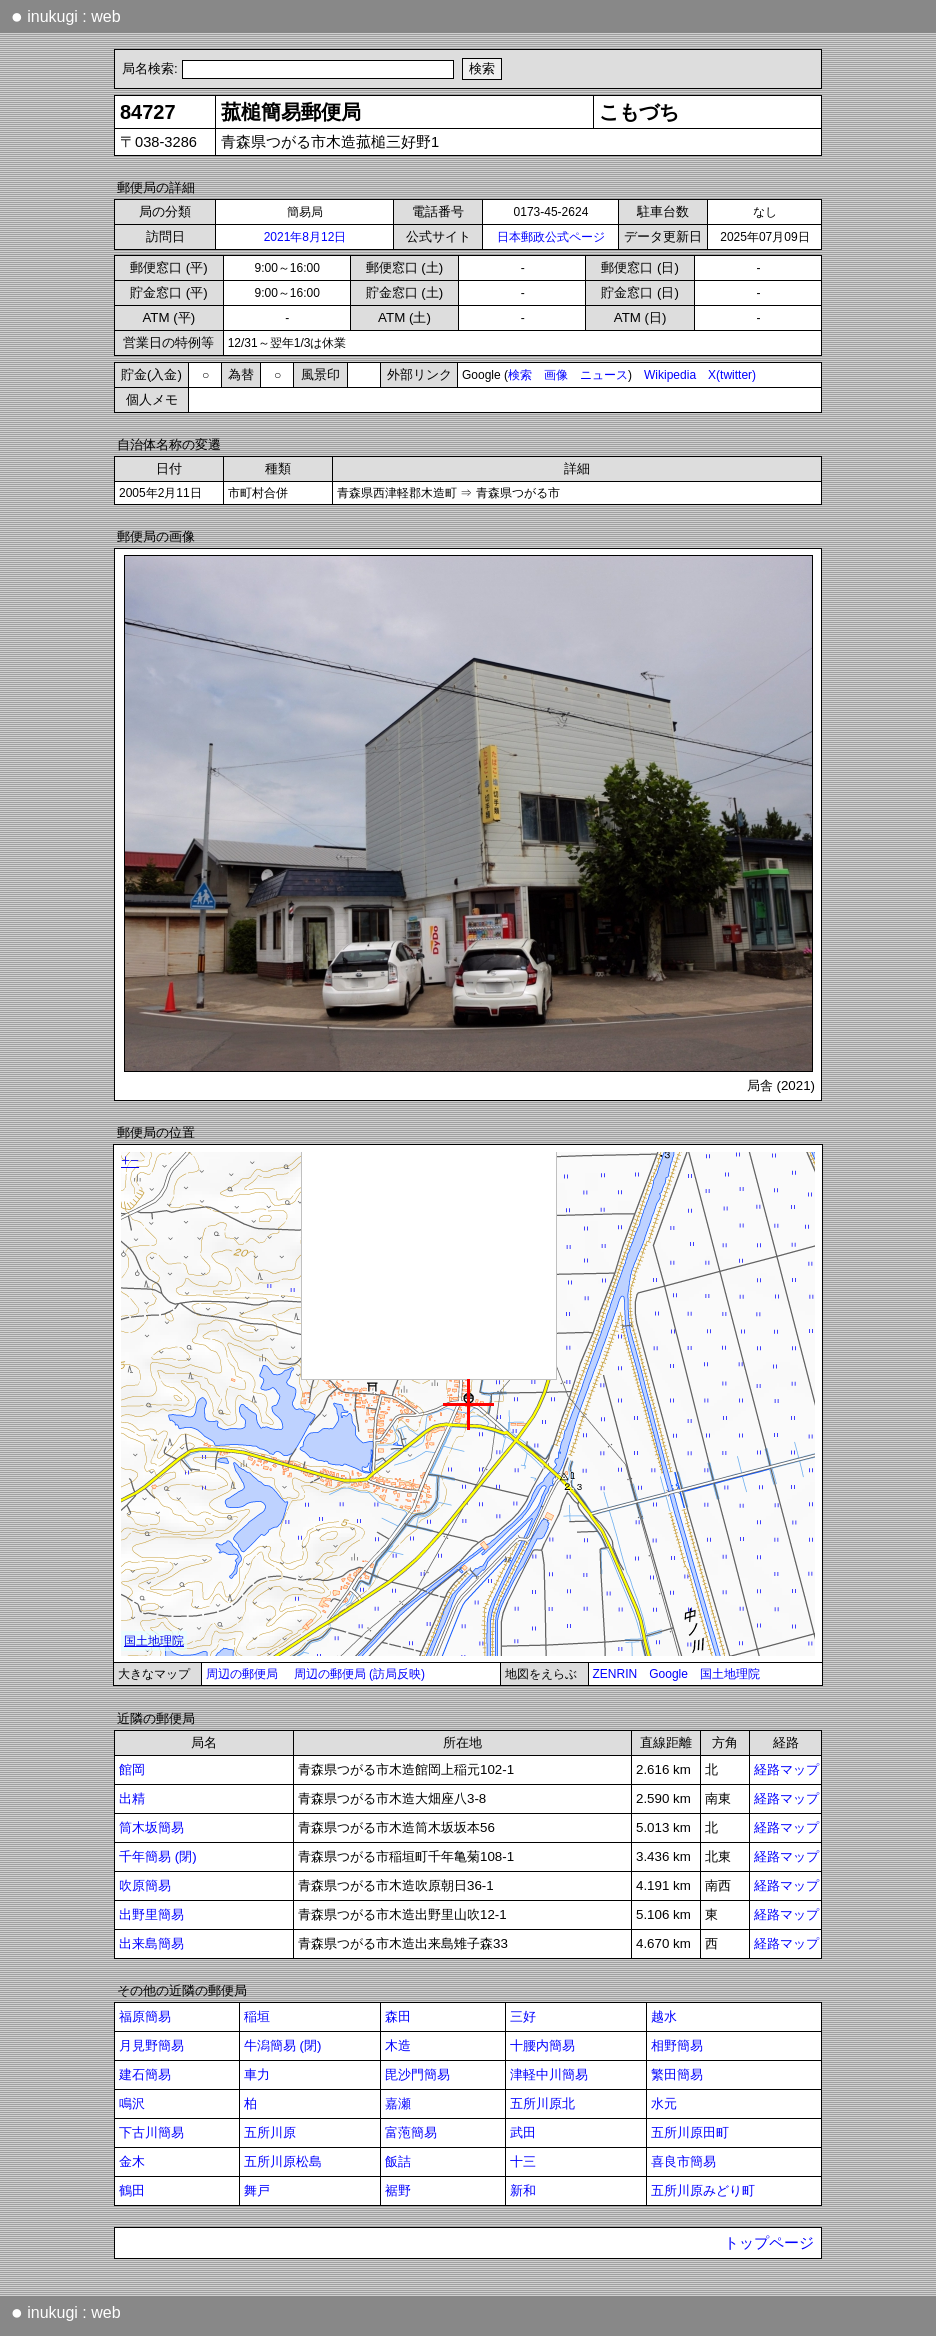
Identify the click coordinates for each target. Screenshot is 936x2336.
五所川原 (270, 2132)
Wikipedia (670, 375)
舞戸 (257, 2190)
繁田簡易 (677, 2074)
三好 (523, 2016)
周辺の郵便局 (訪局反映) (359, 1674)
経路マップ (786, 1769)
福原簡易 (145, 2016)
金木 (132, 2161)
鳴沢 (132, 2103)
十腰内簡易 (542, 2045)
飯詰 (398, 2161)
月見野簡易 (151, 2045)
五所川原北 (542, 2103)
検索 (520, 375)
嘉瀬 (398, 2103)
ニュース (604, 375)
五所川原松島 (283, 2161)
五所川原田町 (690, 2132)
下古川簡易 (151, 2132)
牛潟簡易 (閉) (283, 2045)
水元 (664, 2103)
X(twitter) (732, 375)
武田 (523, 2132)
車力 (257, 2074)
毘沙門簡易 (417, 2074)
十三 (523, 2161)
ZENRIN (615, 1674)
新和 (523, 2190)
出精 (132, 1798)
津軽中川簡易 (549, 2074)
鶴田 (132, 2190)
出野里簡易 (151, 1914)
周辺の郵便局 (242, 1674)
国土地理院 (730, 1674)
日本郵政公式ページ (551, 237)
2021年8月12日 (305, 237)
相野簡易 (677, 2045)
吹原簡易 (145, 1885)
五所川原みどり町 (703, 2190)
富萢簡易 (411, 2132)
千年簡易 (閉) (158, 1856)
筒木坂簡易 (151, 1827)
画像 (556, 375)
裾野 (398, 2190)
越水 (664, 2016)
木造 (398, 2045)
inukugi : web (66, 16)
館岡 (132, 1769)
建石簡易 (145, 2074)
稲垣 (257, 2016)
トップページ (769, 2243)
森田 (398, 2016)
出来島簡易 (151, 1943)
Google (668, 1674)
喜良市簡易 (683, 2161)
